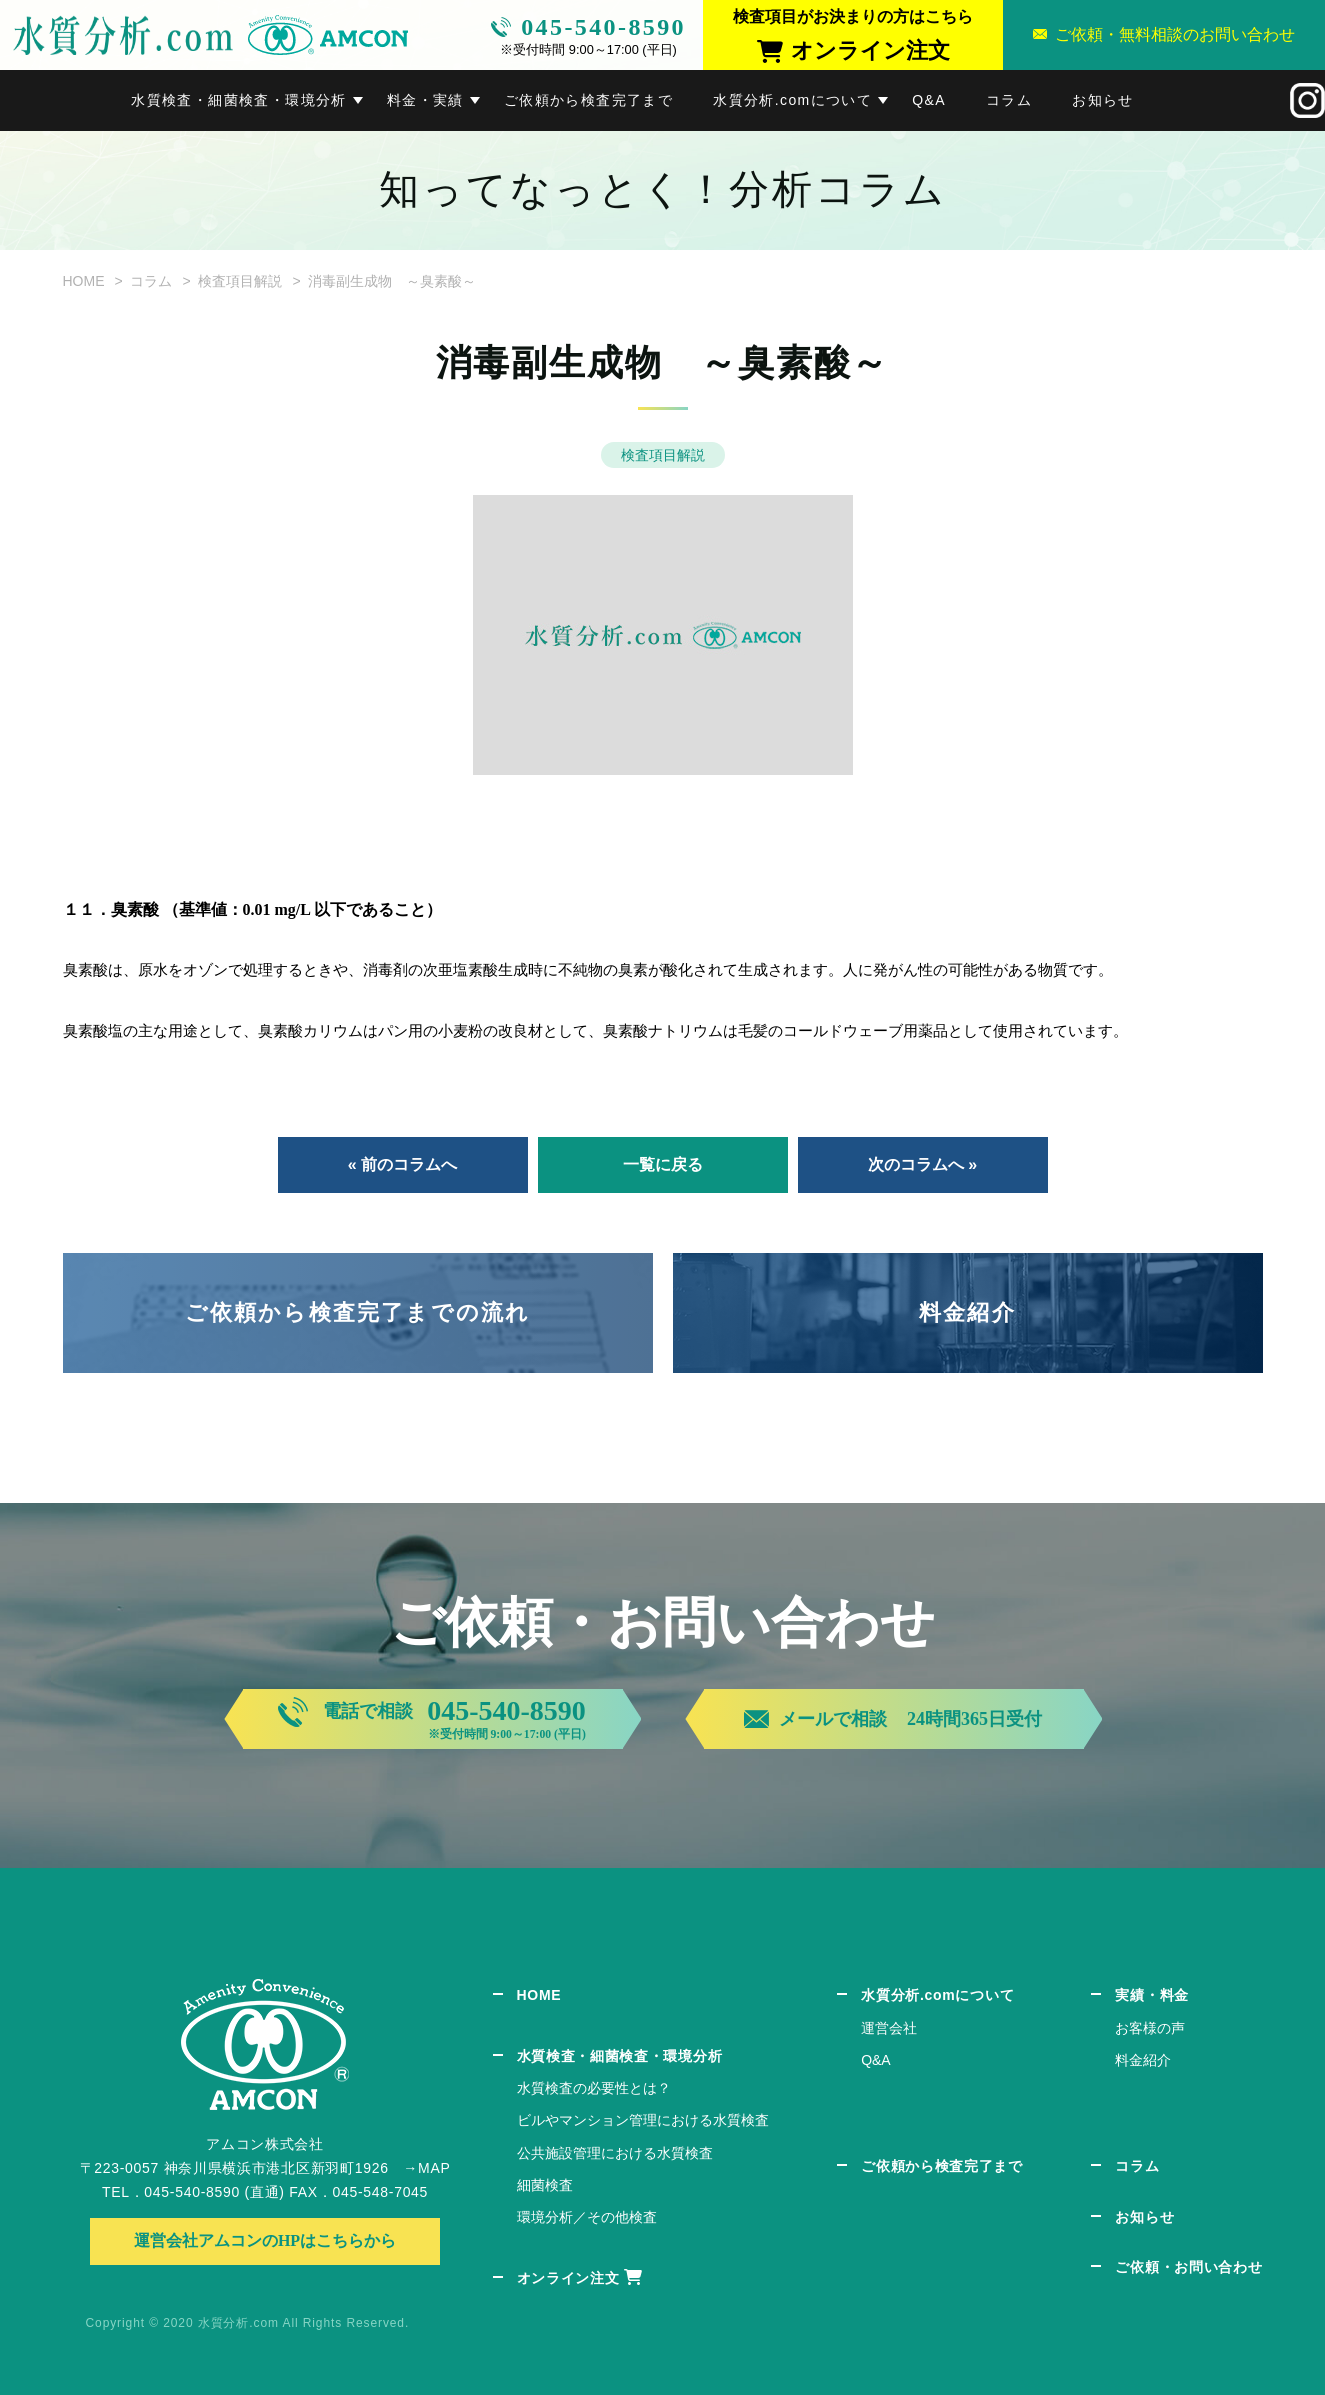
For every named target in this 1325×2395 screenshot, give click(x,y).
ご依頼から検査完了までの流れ (358, 1312)
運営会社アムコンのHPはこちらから (265, 2240)
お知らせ (1103, 100)
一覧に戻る (663, 1164)
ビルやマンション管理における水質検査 (643, 2120)
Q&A (929, 100)
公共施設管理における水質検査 (615, 2153)
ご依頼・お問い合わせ (1188, 2267)
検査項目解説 (240, 281)
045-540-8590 (603, 27)
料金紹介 (967, 1312)
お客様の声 (1150, 2028)
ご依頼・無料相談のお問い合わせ (1175, 34)
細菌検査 (545, 2185)
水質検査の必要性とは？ (594, 2088)
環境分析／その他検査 (587, 2217)
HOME (84, 281)
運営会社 (889, 2028)
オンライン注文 (568, 2278)
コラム (1009, 100)
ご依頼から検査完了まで (588, 100)
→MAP (426, 2168)
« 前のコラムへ (402, 1164)
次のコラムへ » (922, 1164)
